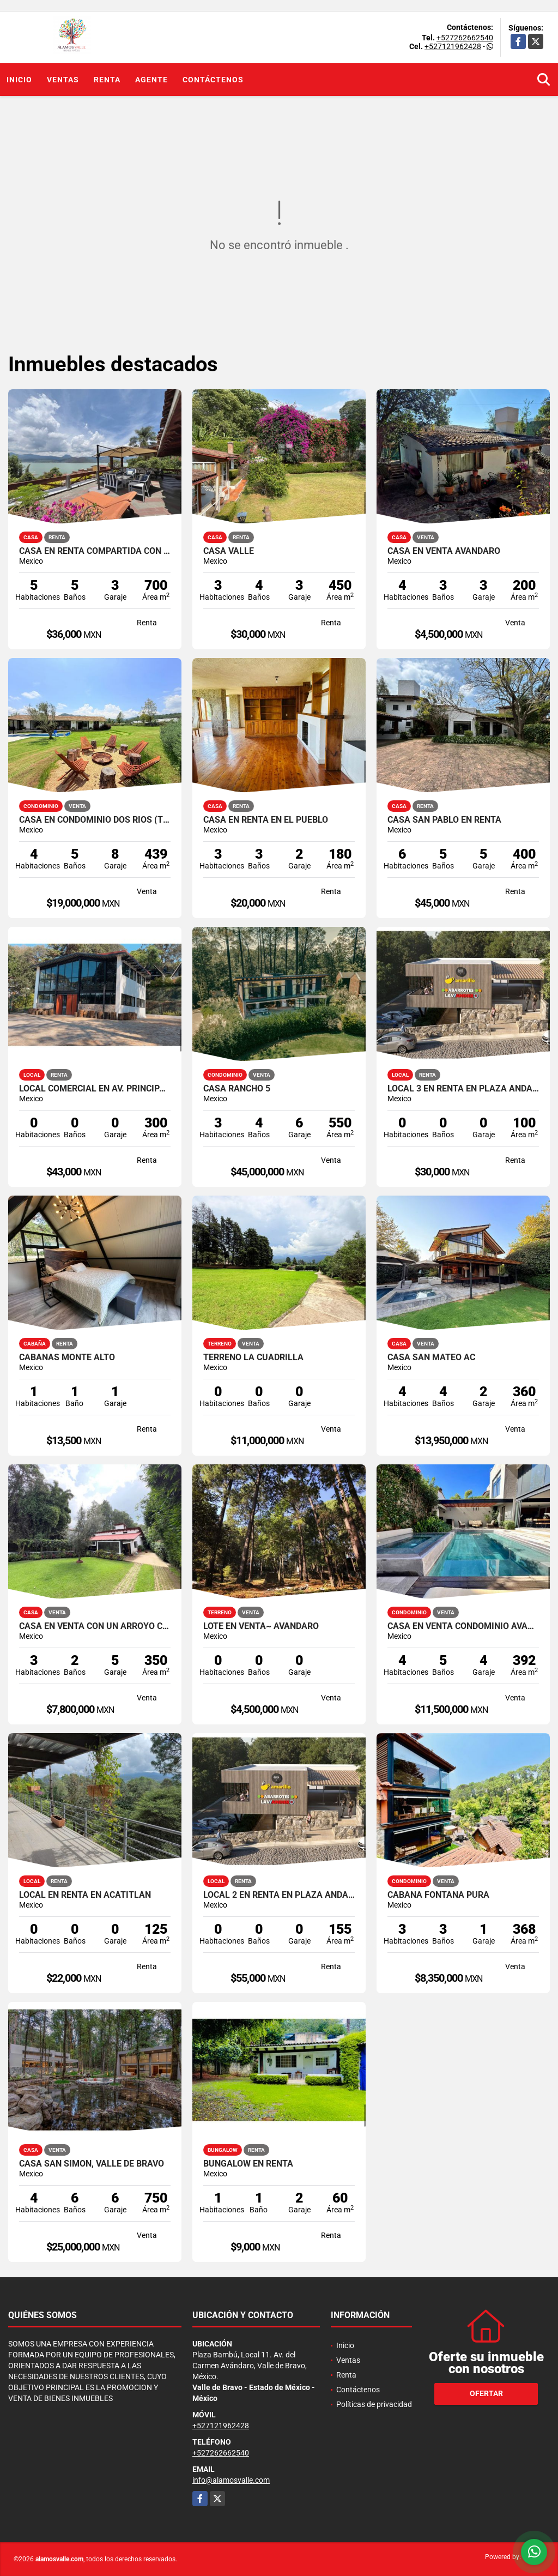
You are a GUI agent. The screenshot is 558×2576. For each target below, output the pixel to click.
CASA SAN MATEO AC (431, 1357)
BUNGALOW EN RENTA (248, 2163)
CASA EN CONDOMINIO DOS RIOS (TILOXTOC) (95, 820)
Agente (151, 79)
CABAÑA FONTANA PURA (438, 1895)
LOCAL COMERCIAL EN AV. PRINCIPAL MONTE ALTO (95, 1088)
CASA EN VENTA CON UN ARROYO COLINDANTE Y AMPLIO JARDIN (95, 1626)
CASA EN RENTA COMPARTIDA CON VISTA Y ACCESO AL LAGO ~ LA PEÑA (95, 551)
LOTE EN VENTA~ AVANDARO (261, 1626)
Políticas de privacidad (374, 2404)
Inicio (19, 79)
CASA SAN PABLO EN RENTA (444, 820)
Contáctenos (213, 79)
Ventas (63, 79)
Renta (107, 79)
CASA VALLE (228, 551)
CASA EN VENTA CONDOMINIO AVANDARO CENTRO (463, 1626)
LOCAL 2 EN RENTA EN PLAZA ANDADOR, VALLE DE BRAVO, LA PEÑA (279, 1895)
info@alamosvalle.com (231, 2480)
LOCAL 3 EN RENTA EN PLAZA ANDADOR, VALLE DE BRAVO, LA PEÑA (463, 1088)
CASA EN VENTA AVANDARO (443, 551)
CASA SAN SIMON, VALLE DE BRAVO (91, 2163)
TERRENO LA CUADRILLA (253, 1357)
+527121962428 (452, 46)
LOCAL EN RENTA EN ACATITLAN (85, 1895)
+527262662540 (464, 37)
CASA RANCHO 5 (236, 1088)
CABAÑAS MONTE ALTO (67, 1357)
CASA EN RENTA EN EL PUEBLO (265, 820)
